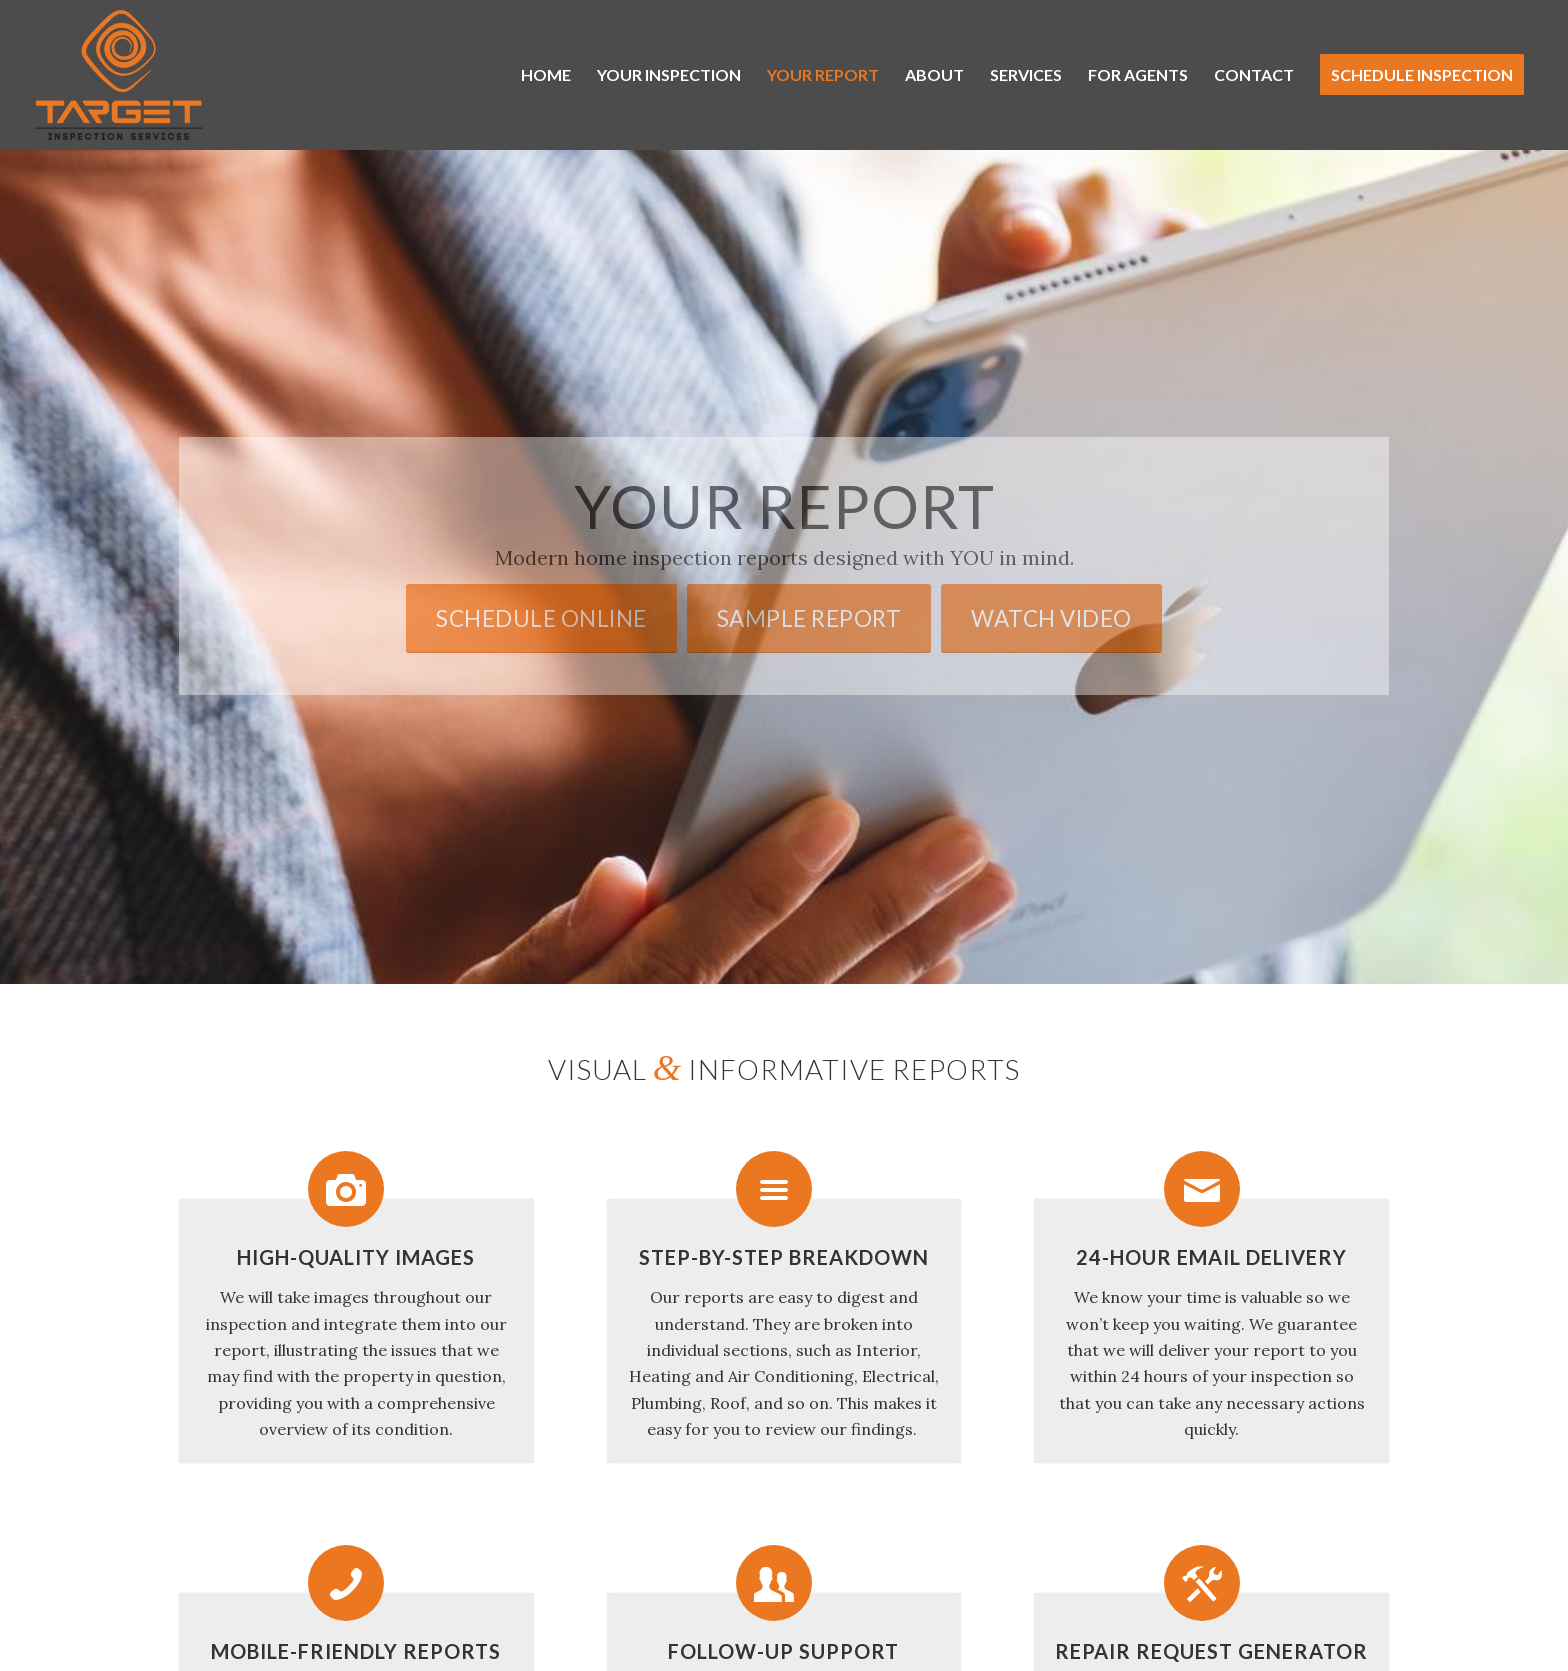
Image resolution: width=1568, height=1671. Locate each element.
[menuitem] (546, 75)
